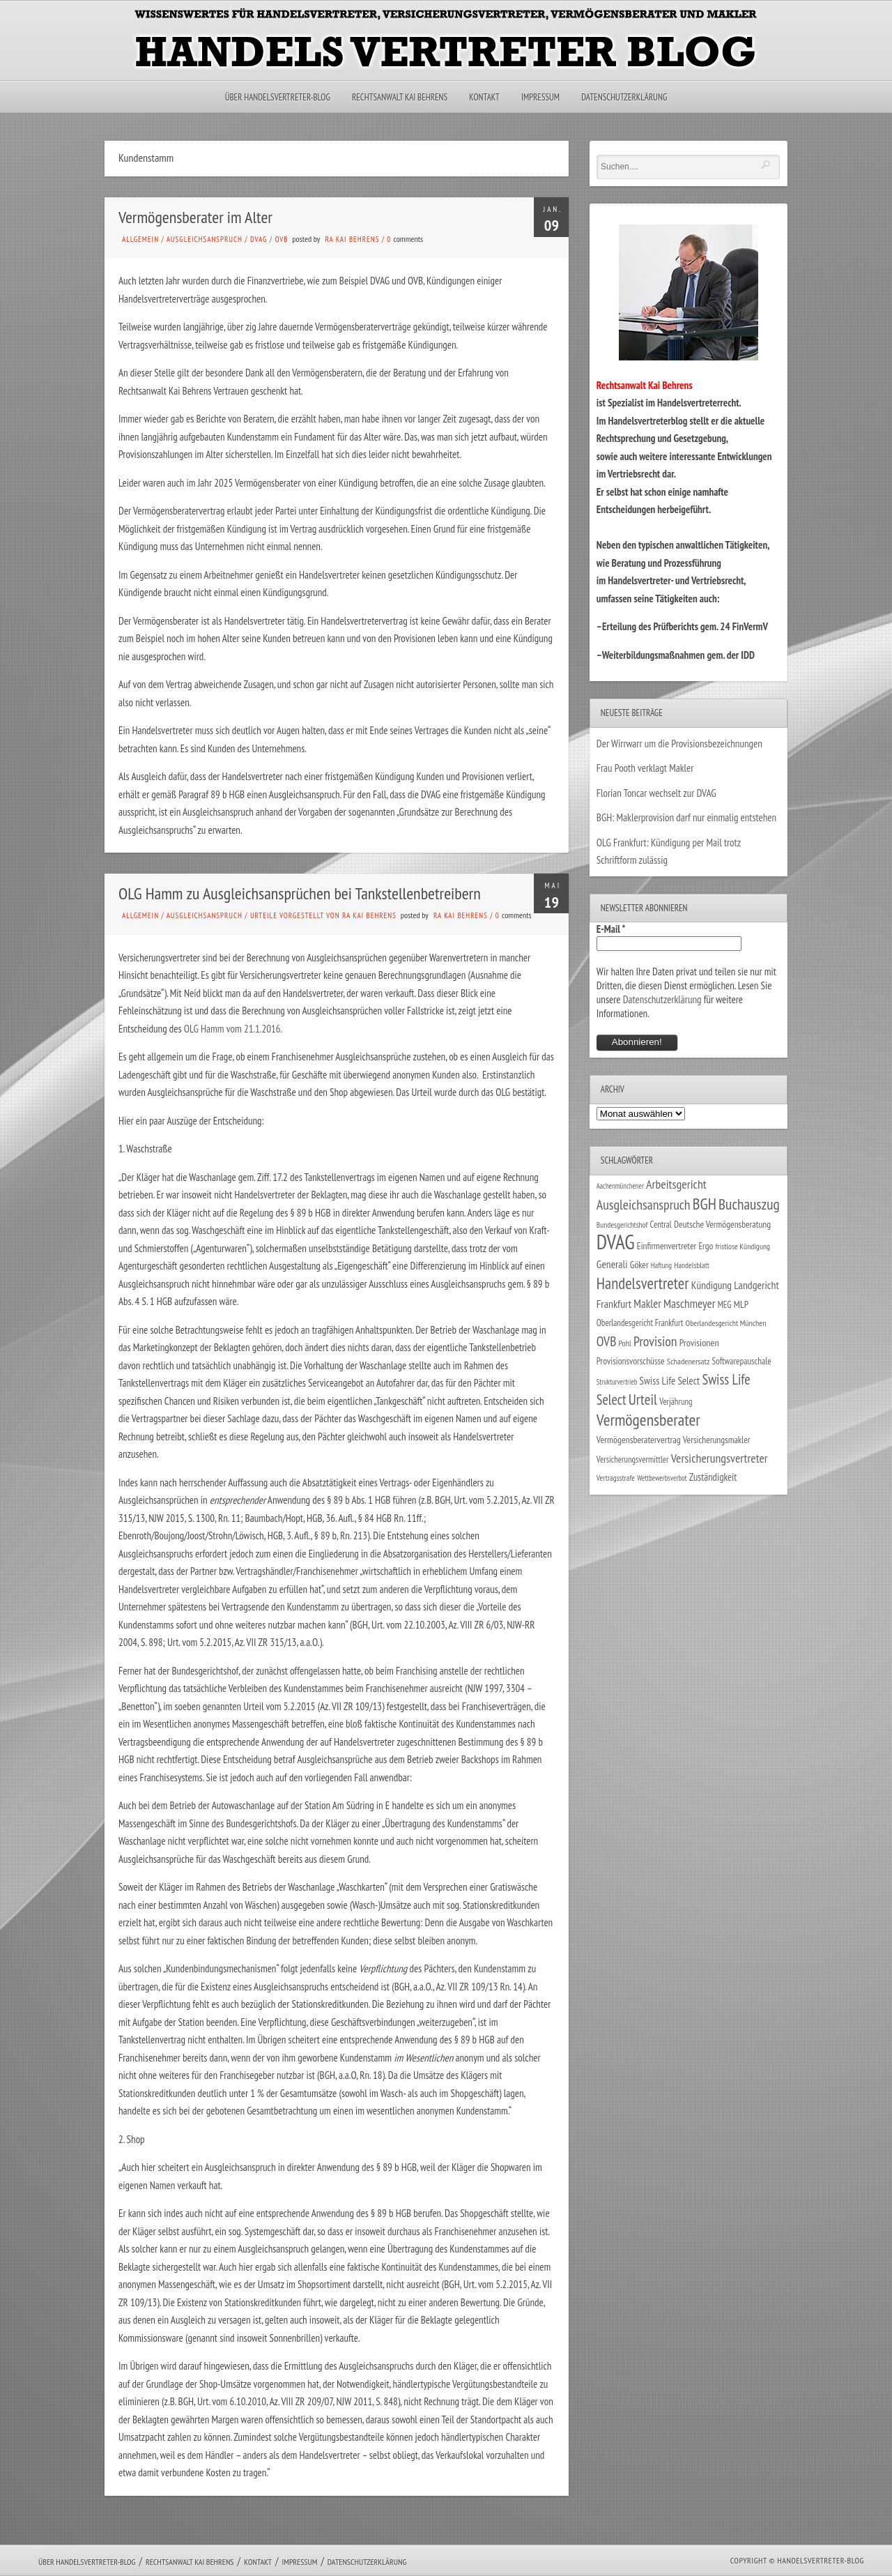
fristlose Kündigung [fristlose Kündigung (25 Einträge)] (743, 1246)
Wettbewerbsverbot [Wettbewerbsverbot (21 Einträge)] (661, 1478)
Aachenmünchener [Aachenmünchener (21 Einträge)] (620, 1186)
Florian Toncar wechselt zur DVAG (656, 793)
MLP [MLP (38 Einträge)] (741, 1304)
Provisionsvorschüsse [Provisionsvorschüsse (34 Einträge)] (631, 1361)
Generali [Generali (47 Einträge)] (612, 1264)
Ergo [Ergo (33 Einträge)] (705, 1246)
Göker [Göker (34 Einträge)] (639, 1264)
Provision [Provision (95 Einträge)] (655, 1341)
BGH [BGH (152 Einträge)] (704, 1204)
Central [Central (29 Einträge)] (661, 1224)
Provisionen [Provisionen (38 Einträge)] (699, 1342)
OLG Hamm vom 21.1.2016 (232, 1028)
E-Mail (611, 929)
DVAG (259, 239)
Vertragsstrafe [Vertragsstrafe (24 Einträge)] (616, 1477)
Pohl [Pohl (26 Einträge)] (625, 1343)
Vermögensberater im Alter (195, 217)
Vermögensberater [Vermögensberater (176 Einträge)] (648, 1420)
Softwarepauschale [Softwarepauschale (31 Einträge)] (741, 1361)
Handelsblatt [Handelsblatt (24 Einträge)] (691, 1265)
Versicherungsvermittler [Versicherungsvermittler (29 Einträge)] (633, 1459)
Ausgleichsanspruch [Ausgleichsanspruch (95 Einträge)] (644, 1204)
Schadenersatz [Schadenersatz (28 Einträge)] (688, 1360)
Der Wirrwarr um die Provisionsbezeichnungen (679, 743)
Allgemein (140, 239)
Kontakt (484, 97)
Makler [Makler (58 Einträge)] (647, 1303)
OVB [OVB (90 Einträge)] (607, 1341)
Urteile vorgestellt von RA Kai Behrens (323, 915)
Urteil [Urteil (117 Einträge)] (643, 1399)
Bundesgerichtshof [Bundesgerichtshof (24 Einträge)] (622, 1224)
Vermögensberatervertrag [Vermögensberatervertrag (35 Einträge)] (639, 1439)
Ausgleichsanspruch (205, 239)
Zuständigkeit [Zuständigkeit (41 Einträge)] (713, 1477)
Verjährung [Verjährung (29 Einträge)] (675, 1401)
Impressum (540, 97)
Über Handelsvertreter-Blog (277, 97)
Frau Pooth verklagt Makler (645, 768)
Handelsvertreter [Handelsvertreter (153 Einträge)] (643, 1283)
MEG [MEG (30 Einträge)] (725, 1305)
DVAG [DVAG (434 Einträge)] (616, 1241)
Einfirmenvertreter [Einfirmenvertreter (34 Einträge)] (666, 1246)
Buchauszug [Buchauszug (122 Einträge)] (749, 1204)
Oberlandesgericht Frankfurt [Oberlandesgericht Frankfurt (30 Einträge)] (640, 1323)
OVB (281, 239)
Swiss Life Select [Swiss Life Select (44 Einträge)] (670, 1380)
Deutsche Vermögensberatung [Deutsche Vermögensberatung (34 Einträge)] (722, 1224)
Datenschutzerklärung (624, 97)
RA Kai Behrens (352, 239)
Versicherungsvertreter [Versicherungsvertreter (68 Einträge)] (719, 1458)
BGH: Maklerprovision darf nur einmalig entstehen (686, 817)
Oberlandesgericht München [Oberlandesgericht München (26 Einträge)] (726, 1323)
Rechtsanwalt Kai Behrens (399, 97)
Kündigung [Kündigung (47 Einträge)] (711, 1285)
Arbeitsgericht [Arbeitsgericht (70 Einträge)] (676, 1184)
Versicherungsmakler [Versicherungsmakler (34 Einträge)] (717, 1439)
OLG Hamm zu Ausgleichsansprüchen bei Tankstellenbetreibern (299, 893)
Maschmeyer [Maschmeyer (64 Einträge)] (689, 1303)
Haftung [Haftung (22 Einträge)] (661, 1265)
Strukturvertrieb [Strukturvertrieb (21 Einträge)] (617, 1382)
